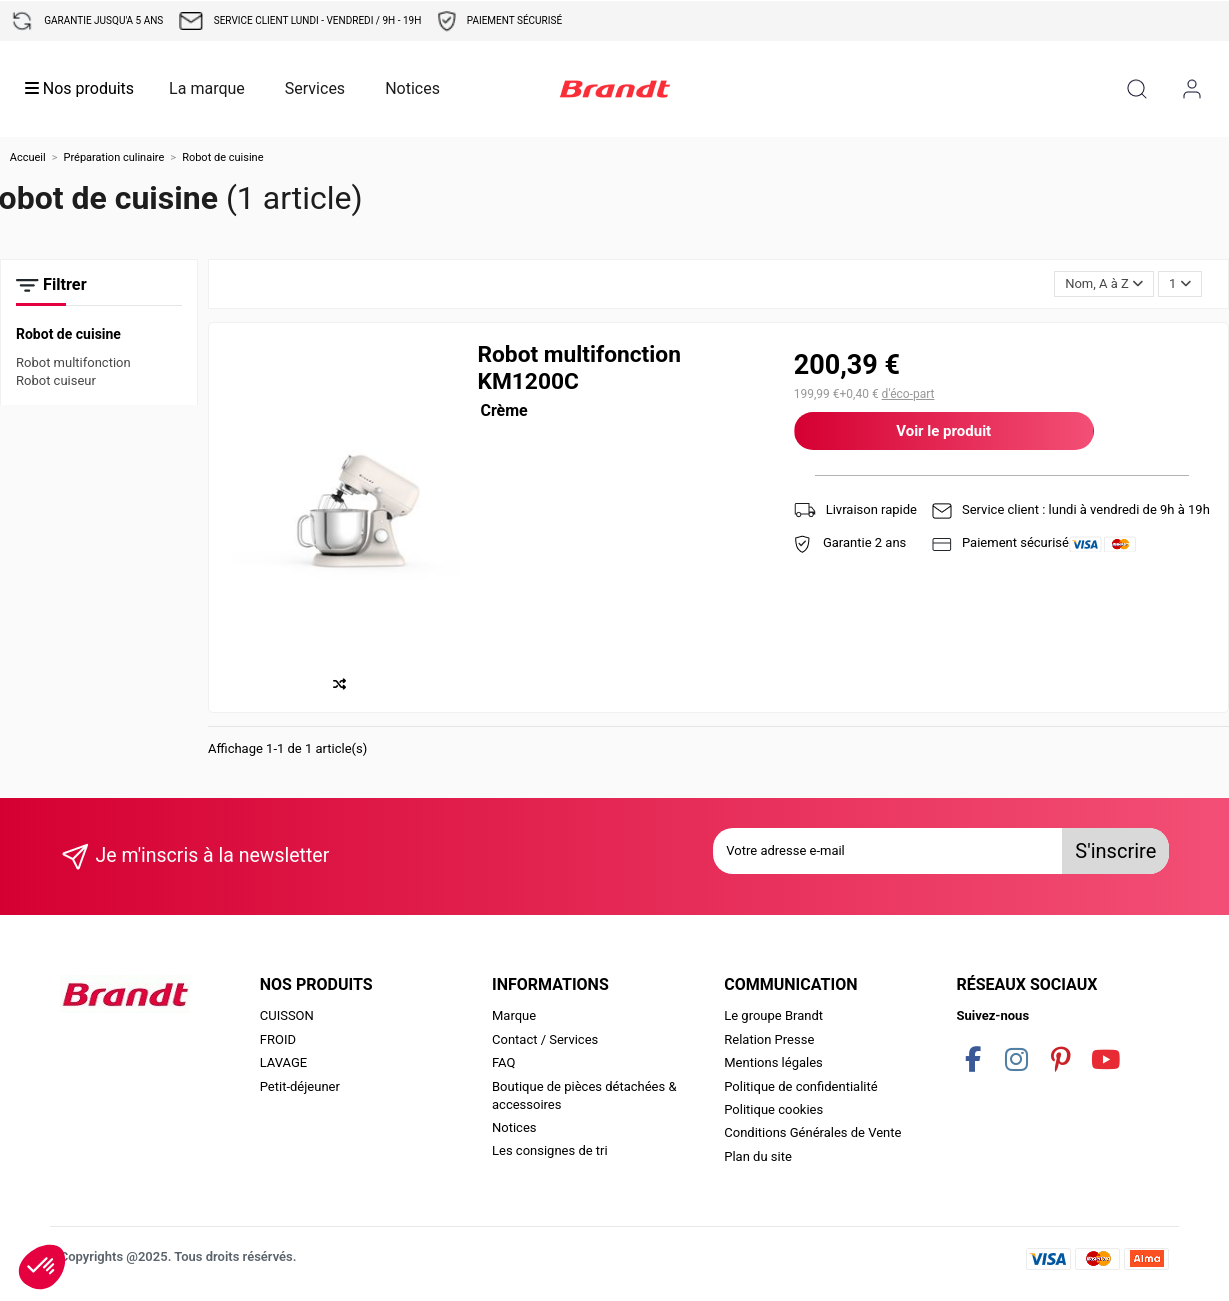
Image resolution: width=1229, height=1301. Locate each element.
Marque (514, 1015)
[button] (42, 1267)
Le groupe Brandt (773, 1015)
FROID (278, 1039)
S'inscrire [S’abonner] (1115, 851)
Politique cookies (773, 1109)
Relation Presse (769, 1039)
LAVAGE (284, 1062)
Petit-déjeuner (300, 1086)
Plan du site (758, 1156)
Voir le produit (943, 431)
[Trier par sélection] (1104, 284)
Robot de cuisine (68, 334)
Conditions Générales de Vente (812, 1132)
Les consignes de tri (550, 1150)
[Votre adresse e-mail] (888, 851)
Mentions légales (773, 1062)
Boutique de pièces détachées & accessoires (584, 1095)
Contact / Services (545, 1039)
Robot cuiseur (56, 380)
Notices (514, 1127)
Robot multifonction (73, 362)
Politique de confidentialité (800, 1086)
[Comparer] (343, 684)
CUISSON (287, 1015)
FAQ (503, 1062)
